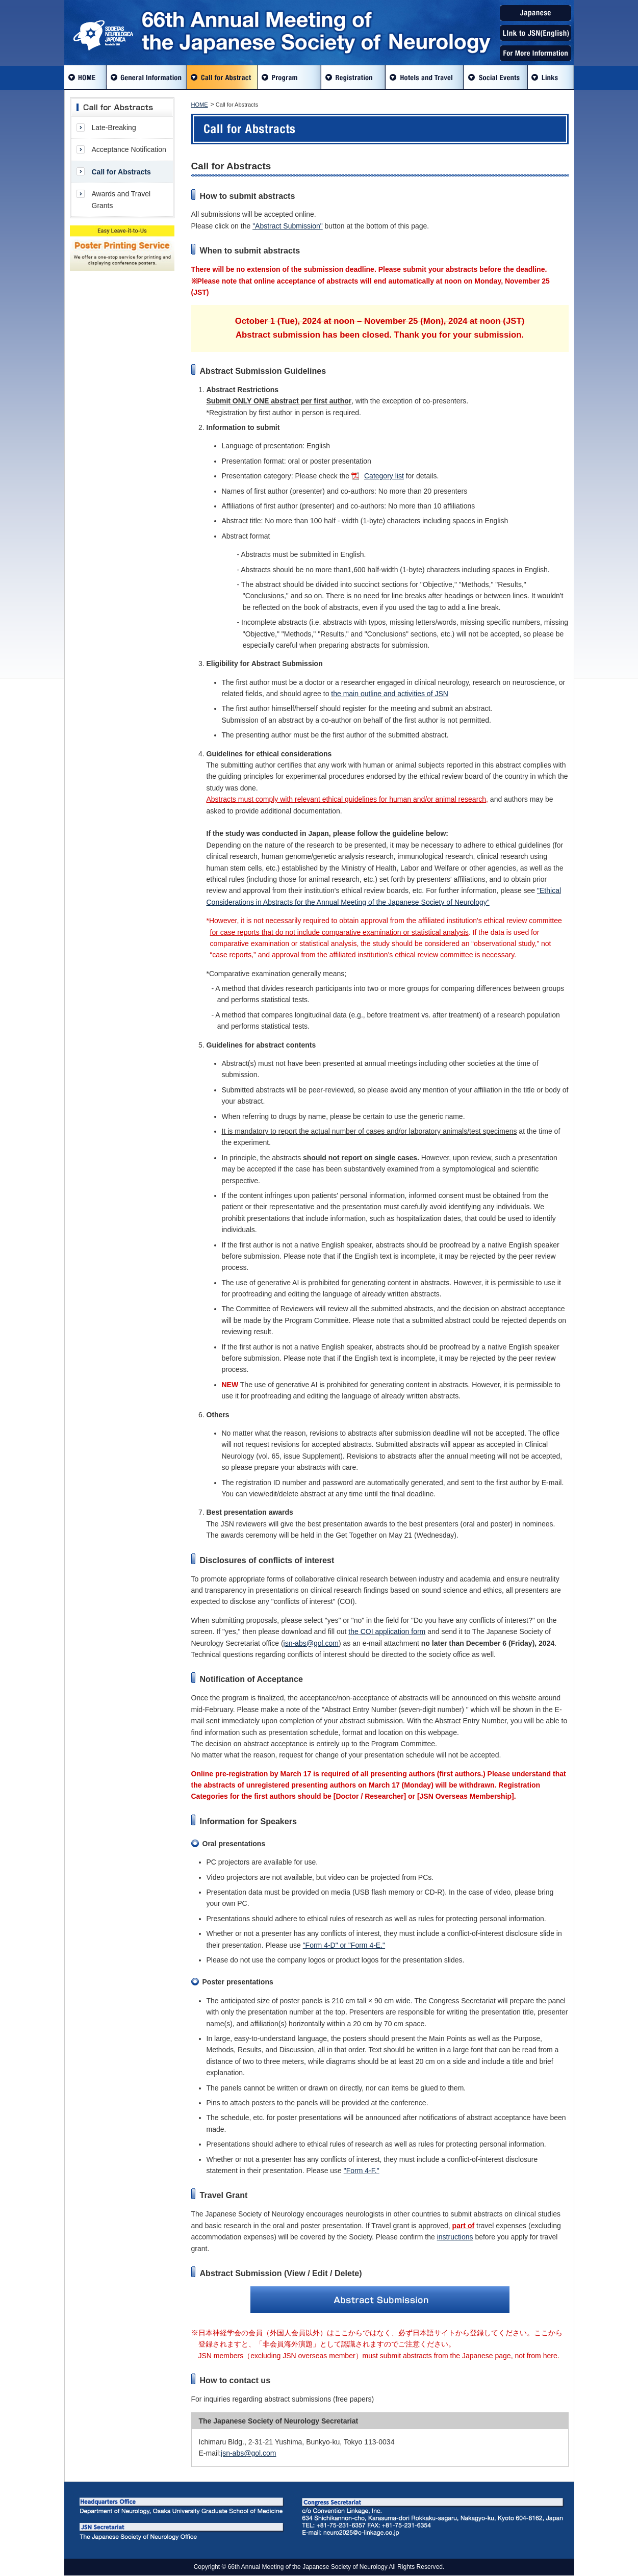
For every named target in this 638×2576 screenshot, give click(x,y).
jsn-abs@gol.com (311, 1643)
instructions (455, 2237)
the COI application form (386, 1631)
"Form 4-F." (361, 2170)
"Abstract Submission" (287, 226)
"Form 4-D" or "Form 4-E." (344, 1945)
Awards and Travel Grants (121, 199)
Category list (384, 476)
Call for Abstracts (121, 172)
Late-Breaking (114, 127)
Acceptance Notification (129, 149)
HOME (199, 104)
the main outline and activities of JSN (389, 694)
